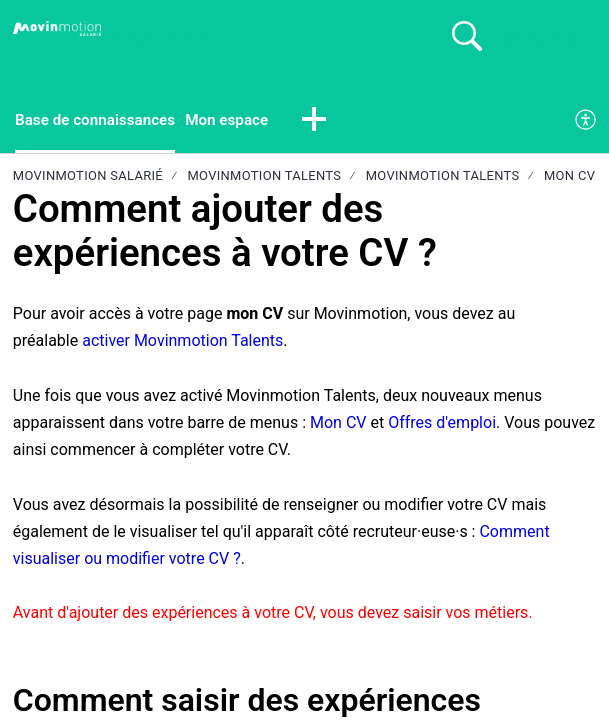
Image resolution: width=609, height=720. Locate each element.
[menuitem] (586, 122)
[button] (327, 122)
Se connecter (549, 38)
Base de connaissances (99, 120)
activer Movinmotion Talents (182, 342)
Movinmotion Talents (264, 177)
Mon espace (236, 120)
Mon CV (569, 177)
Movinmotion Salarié (88, 177)
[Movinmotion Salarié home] (57, 29)
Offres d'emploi (442, 423)
